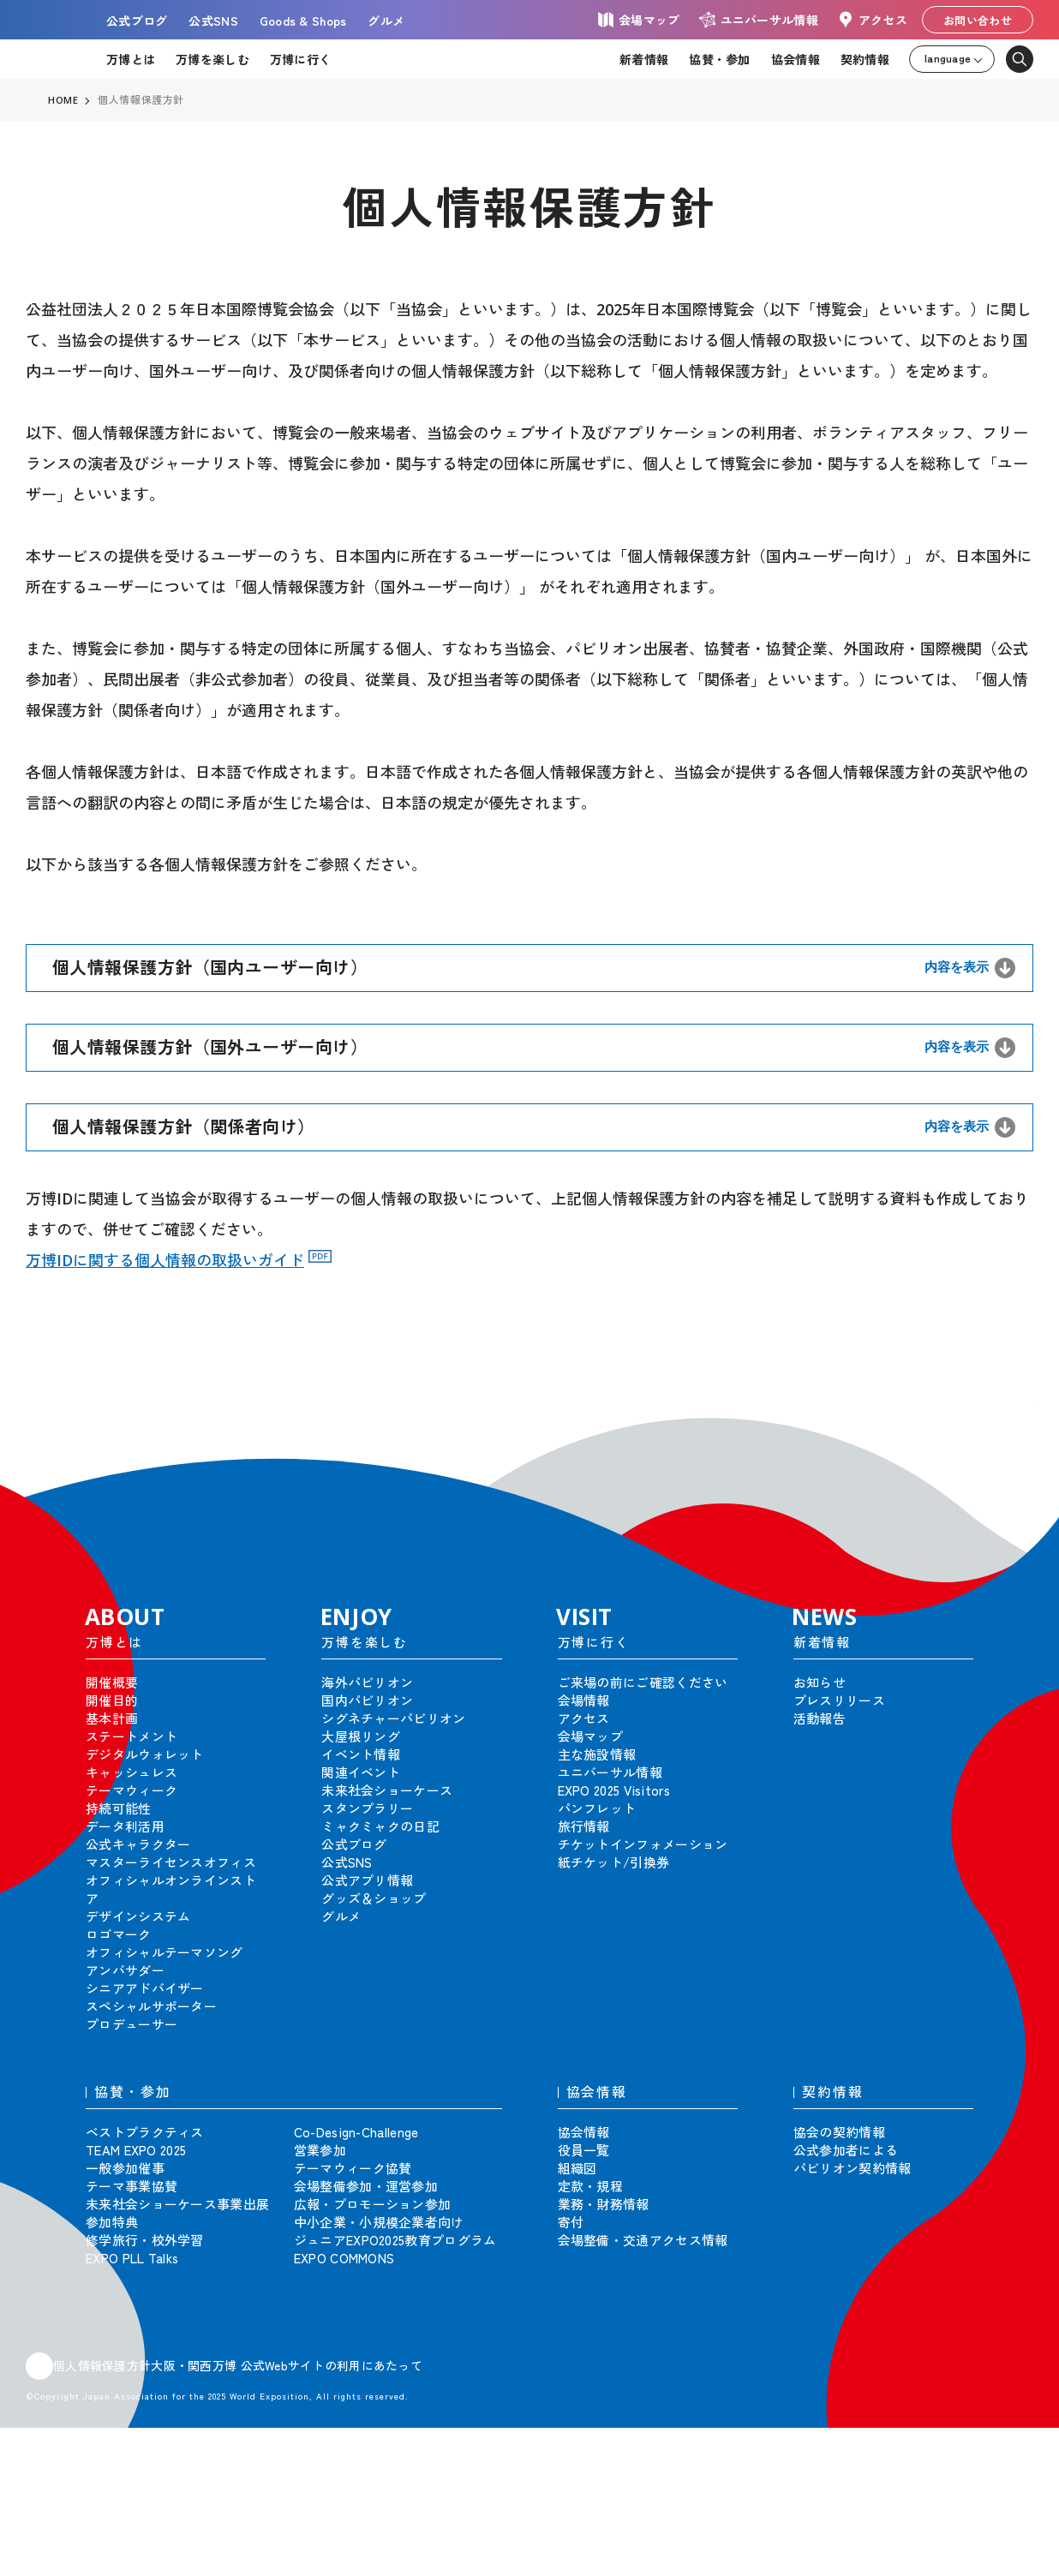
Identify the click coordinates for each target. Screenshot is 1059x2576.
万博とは (130, 59)
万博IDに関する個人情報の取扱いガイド (165, 1260)
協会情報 (795, 59)
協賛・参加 (719, 59)
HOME (63, 100)
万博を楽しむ (212, 59)
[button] (1007, 1429)
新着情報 (643, 59)
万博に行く (300, 59)
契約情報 (865, 59)
